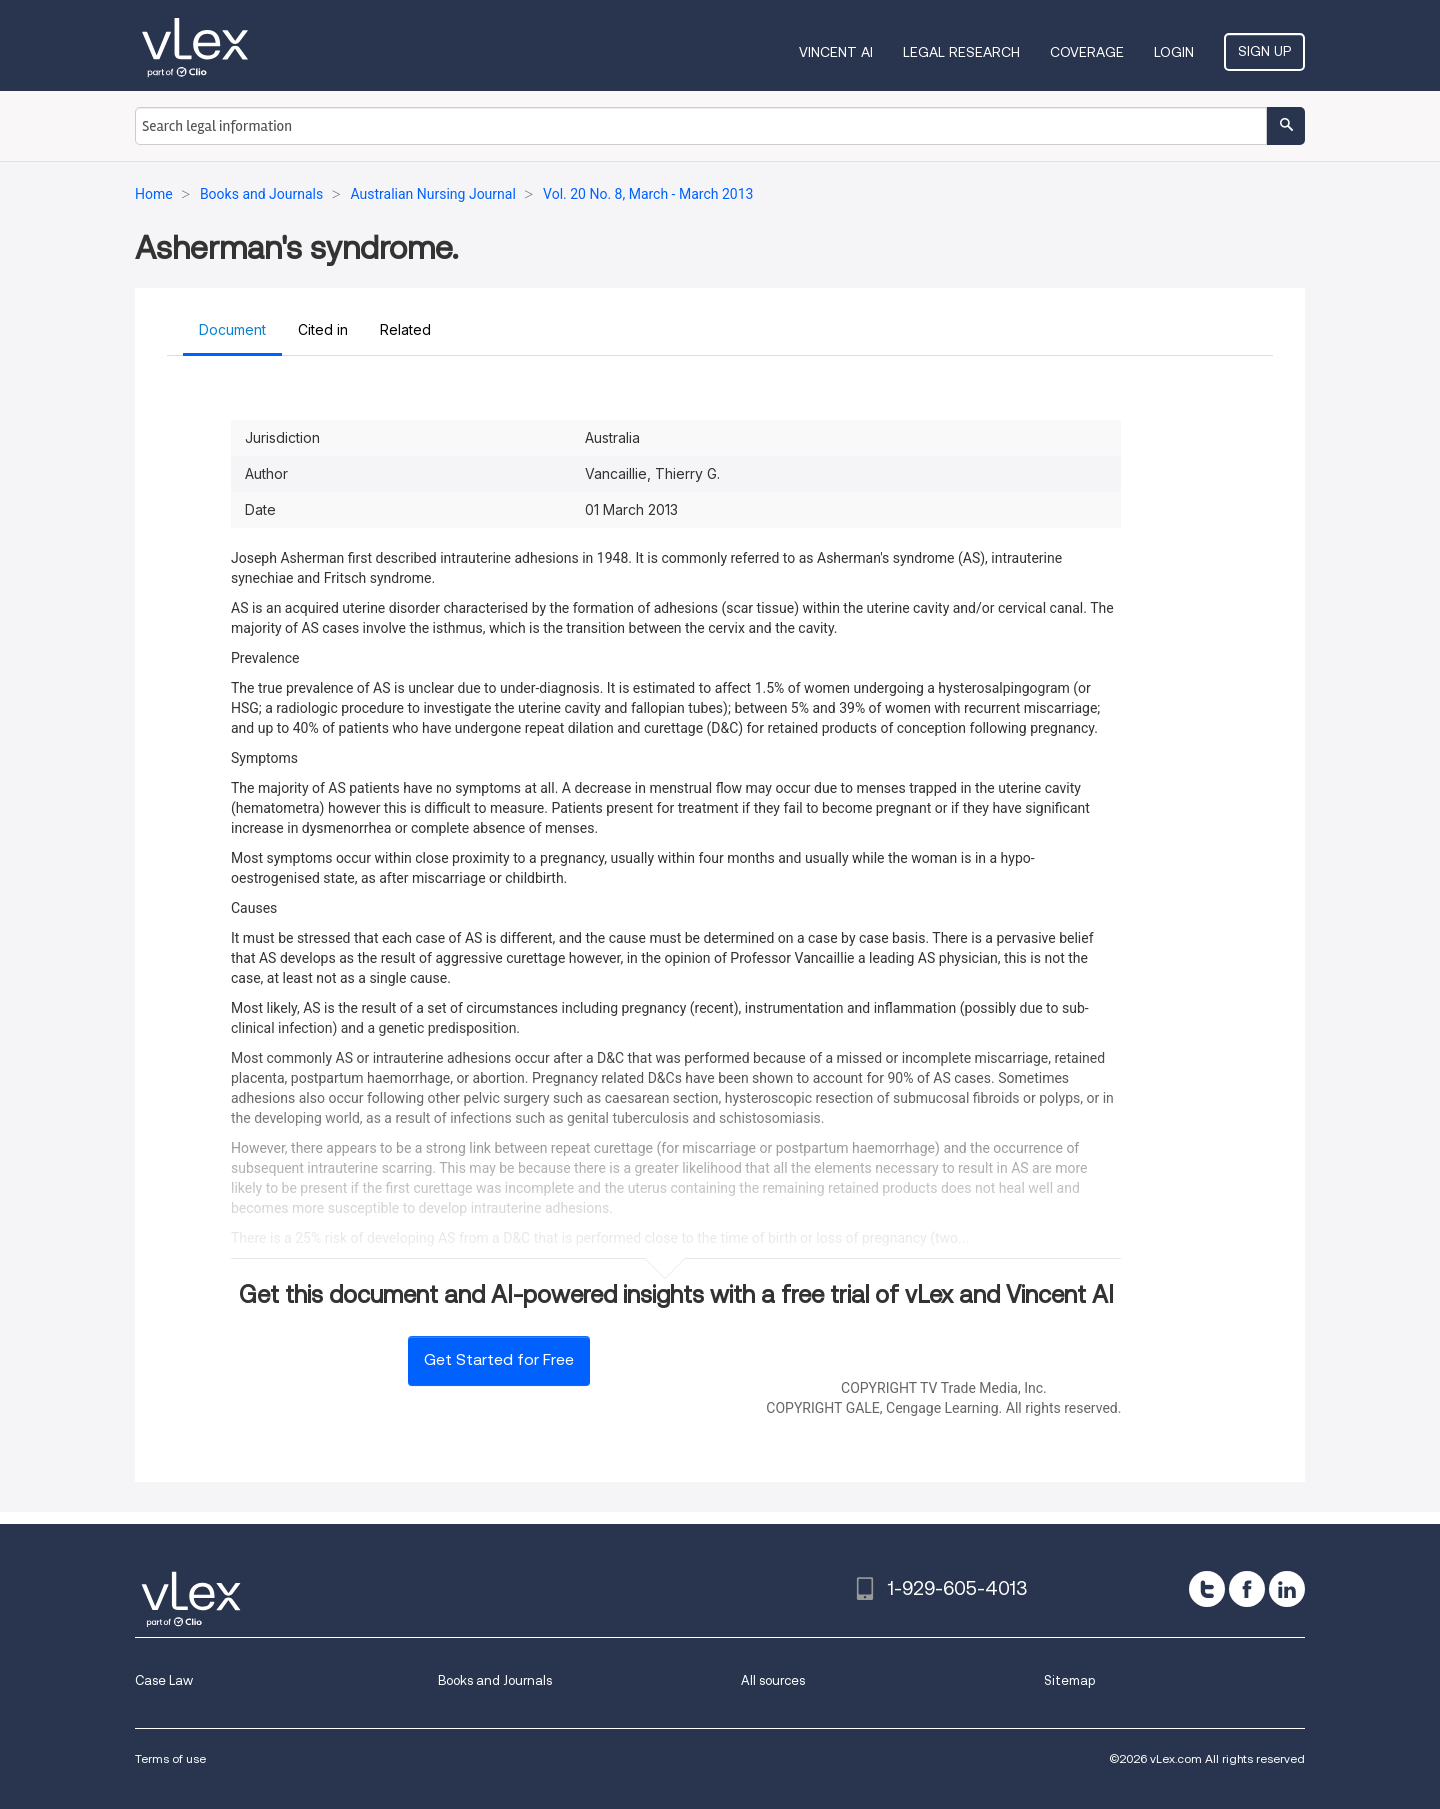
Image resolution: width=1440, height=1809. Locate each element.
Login (1174, 52)
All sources (773, 1680)
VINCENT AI (836, 52)
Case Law (164, 1680)
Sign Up (1264, 51)
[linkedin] (1287, 1589)
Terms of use (170, 1758)
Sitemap (1069, 1680)
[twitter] (1207, 1589)
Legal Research (961, 52)
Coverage (1087, 52)
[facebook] (1247, 1589)
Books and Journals (495, 1680)
